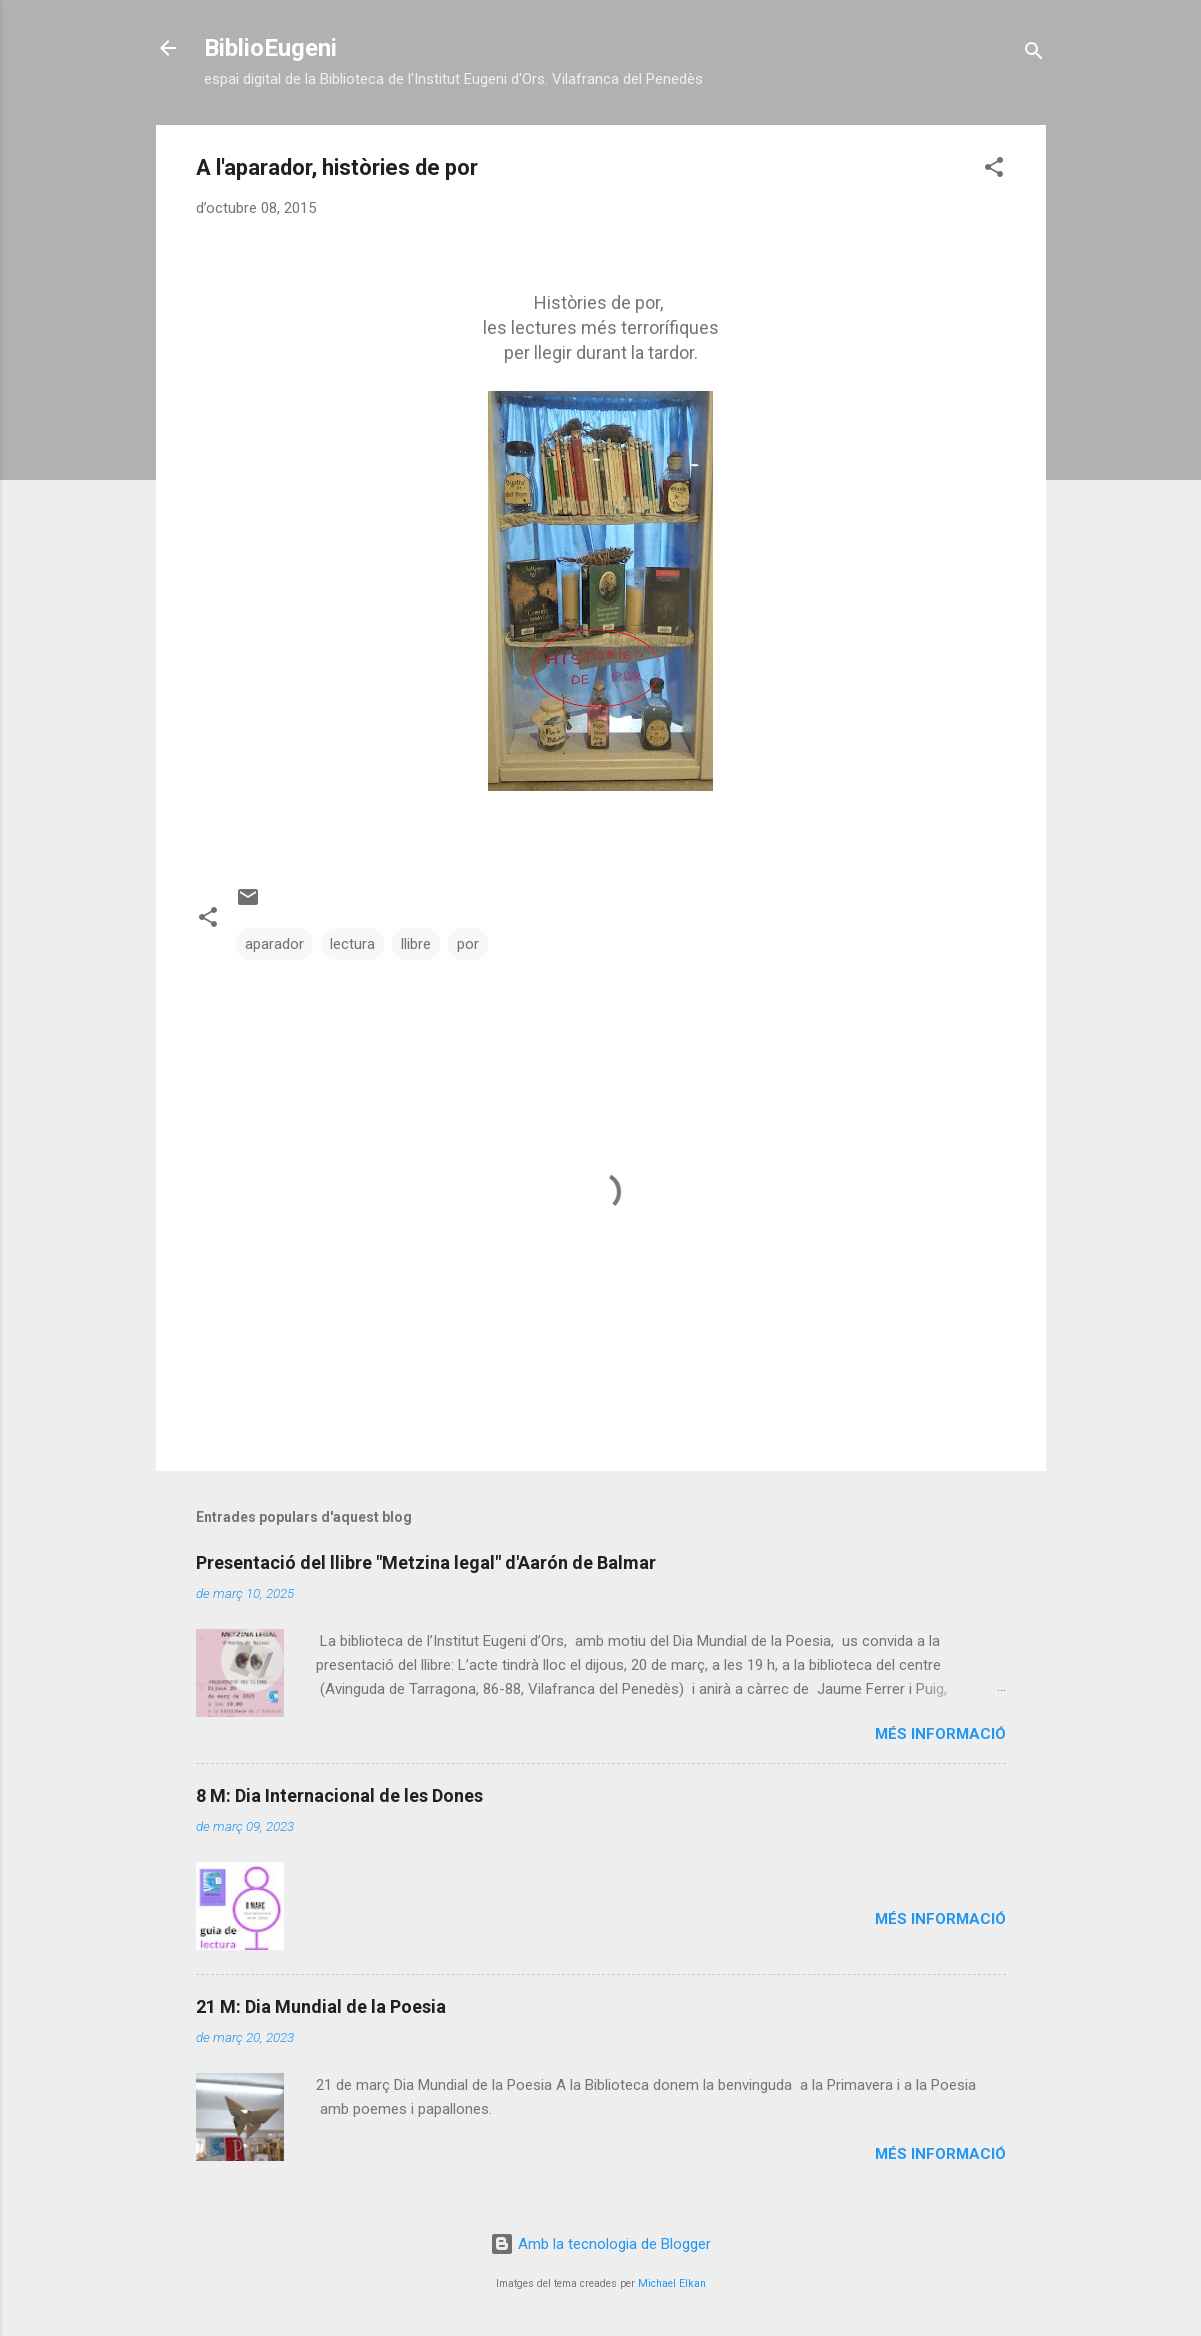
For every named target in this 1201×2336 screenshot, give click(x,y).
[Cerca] (1034, 54)
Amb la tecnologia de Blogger (600, 2244)
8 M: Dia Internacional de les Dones (339, 1795)
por (468, 944)
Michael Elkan (672, 2283)
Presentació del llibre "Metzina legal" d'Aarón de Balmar (426, 1562)
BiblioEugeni (270, 48)
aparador (274, 944)
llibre (416, 944)
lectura (352, 944)
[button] (994, 170)
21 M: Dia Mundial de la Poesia (321, 2006)
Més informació (940, 1734)
